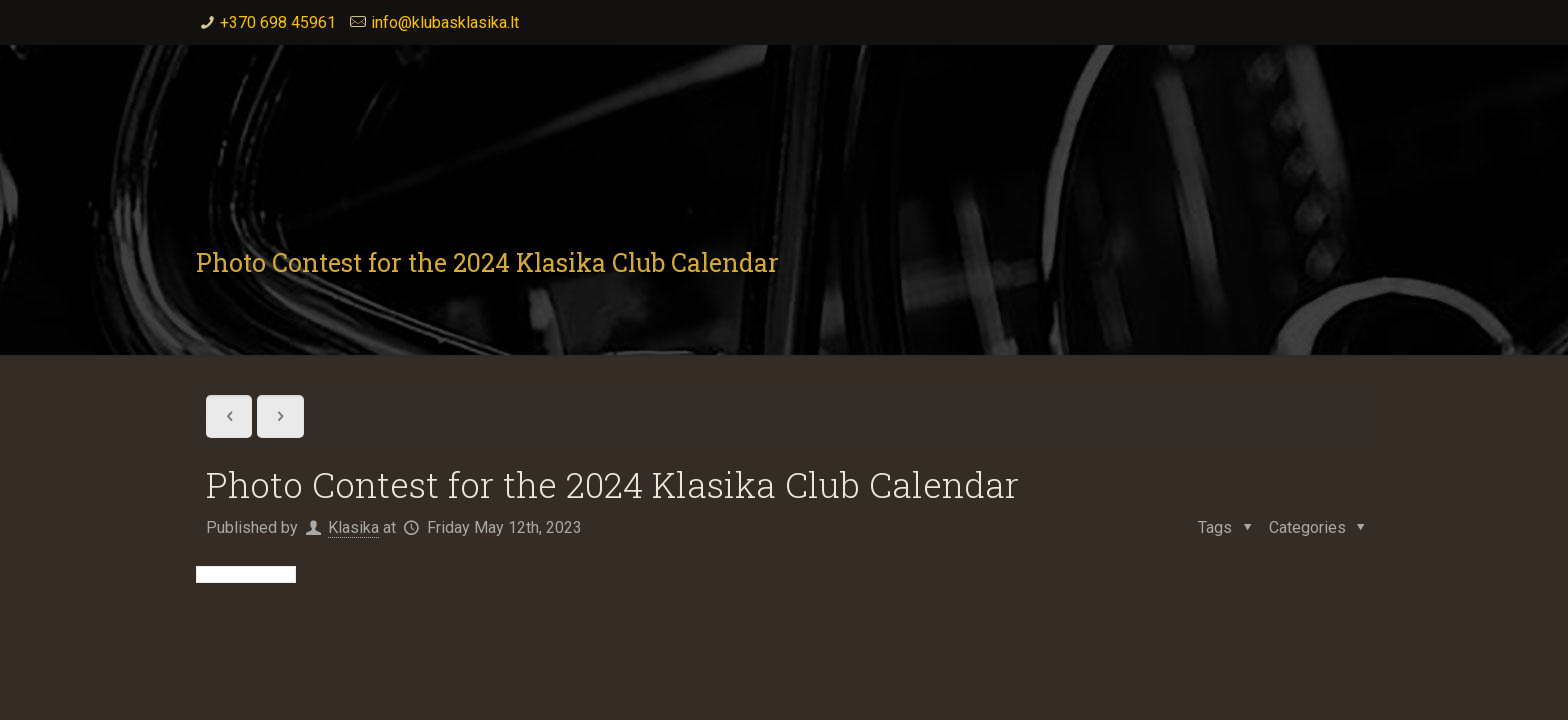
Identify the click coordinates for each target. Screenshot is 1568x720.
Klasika (353, 527)
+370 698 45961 (278, 22)
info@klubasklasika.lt (445, 22)
